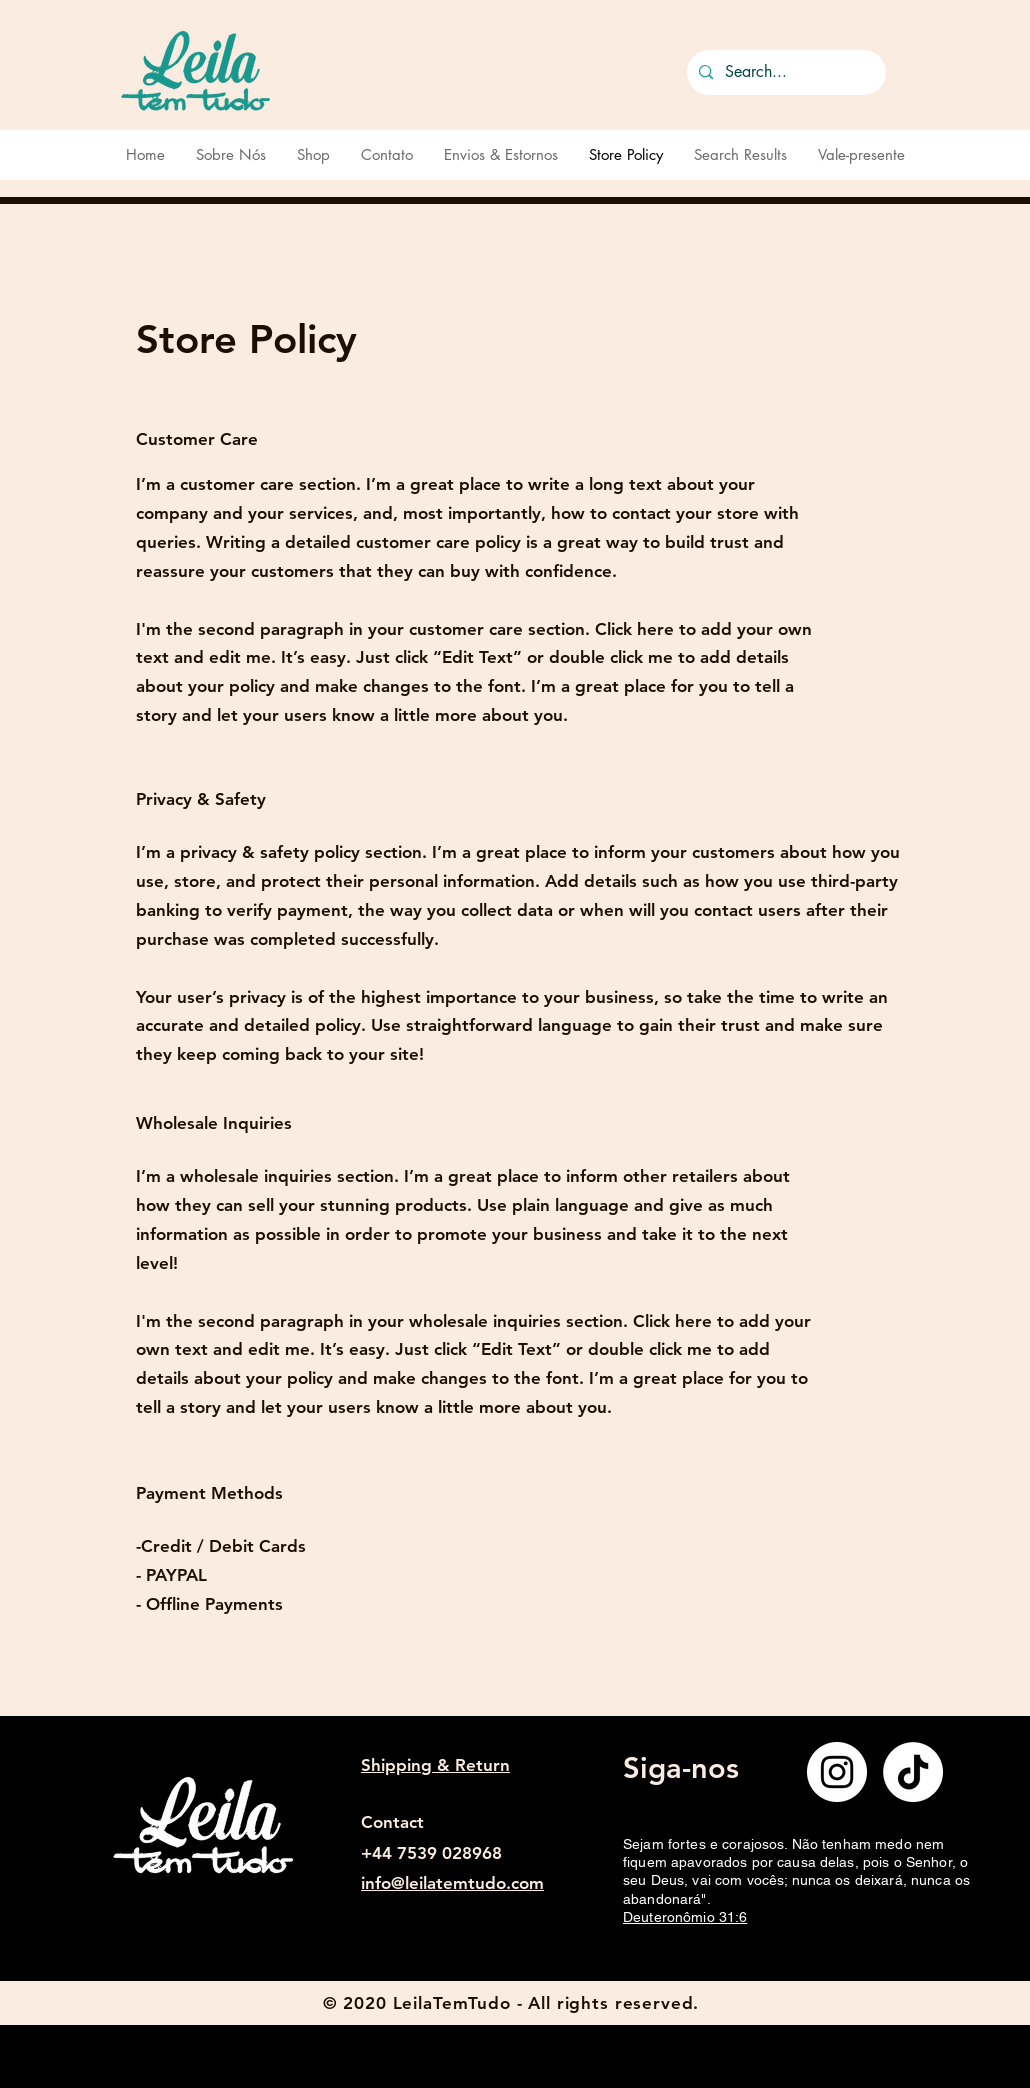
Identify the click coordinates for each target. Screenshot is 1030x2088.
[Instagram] (837, 1772)
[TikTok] (913, 1772)
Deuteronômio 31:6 (685, 1917)
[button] (939, 68)
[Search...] (784, 72)
